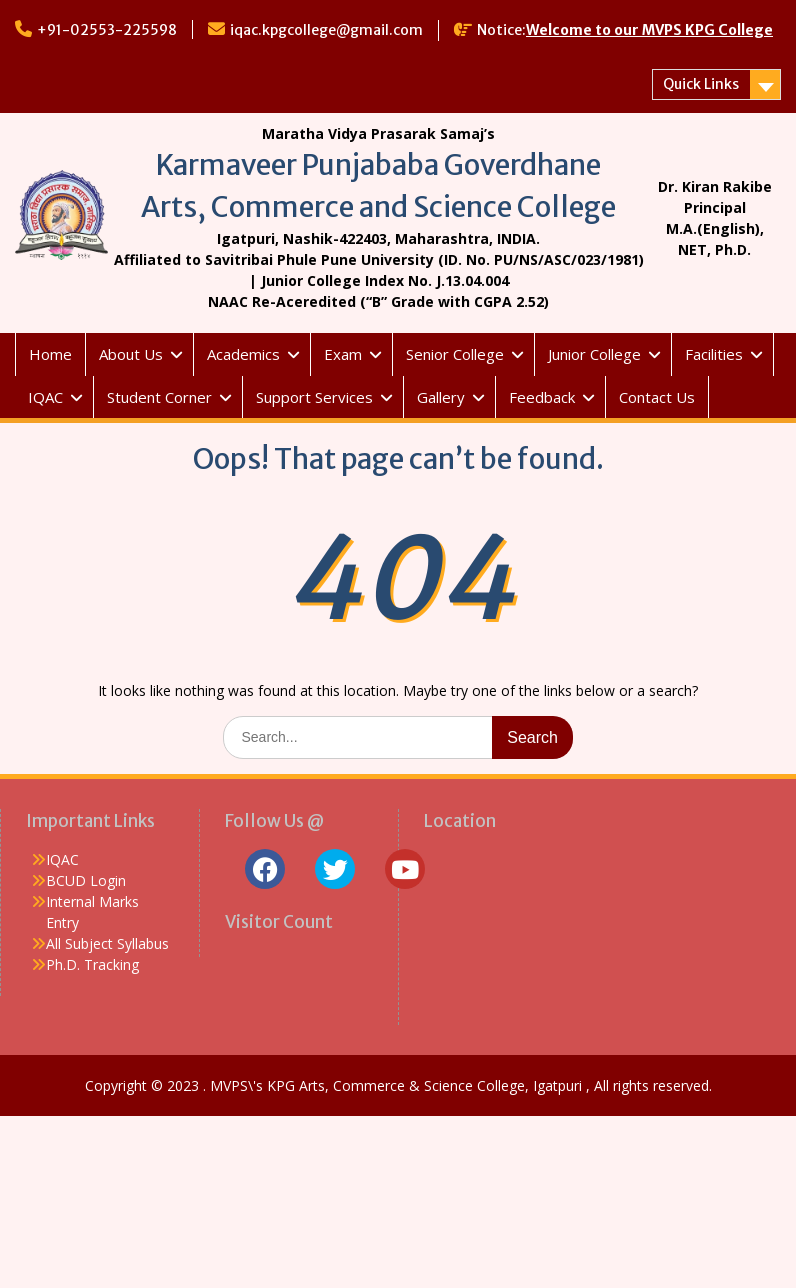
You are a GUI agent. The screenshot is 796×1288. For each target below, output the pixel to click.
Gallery (441, 397)
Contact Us (657, 397)
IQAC (45, 397)
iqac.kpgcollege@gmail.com (326, 30)
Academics (243, 354)
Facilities (714, 354)
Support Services (314, 397)
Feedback (542, 397)
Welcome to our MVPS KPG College (649, 30)
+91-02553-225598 (107, 30)
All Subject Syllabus (107, 943)
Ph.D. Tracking (92, 964)
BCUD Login (86, 880)
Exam (343, 354)
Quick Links (701, 84)
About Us (131, 354)
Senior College (455, 354)
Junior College (594, 354)
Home (50, 354)
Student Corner (159, 397)
